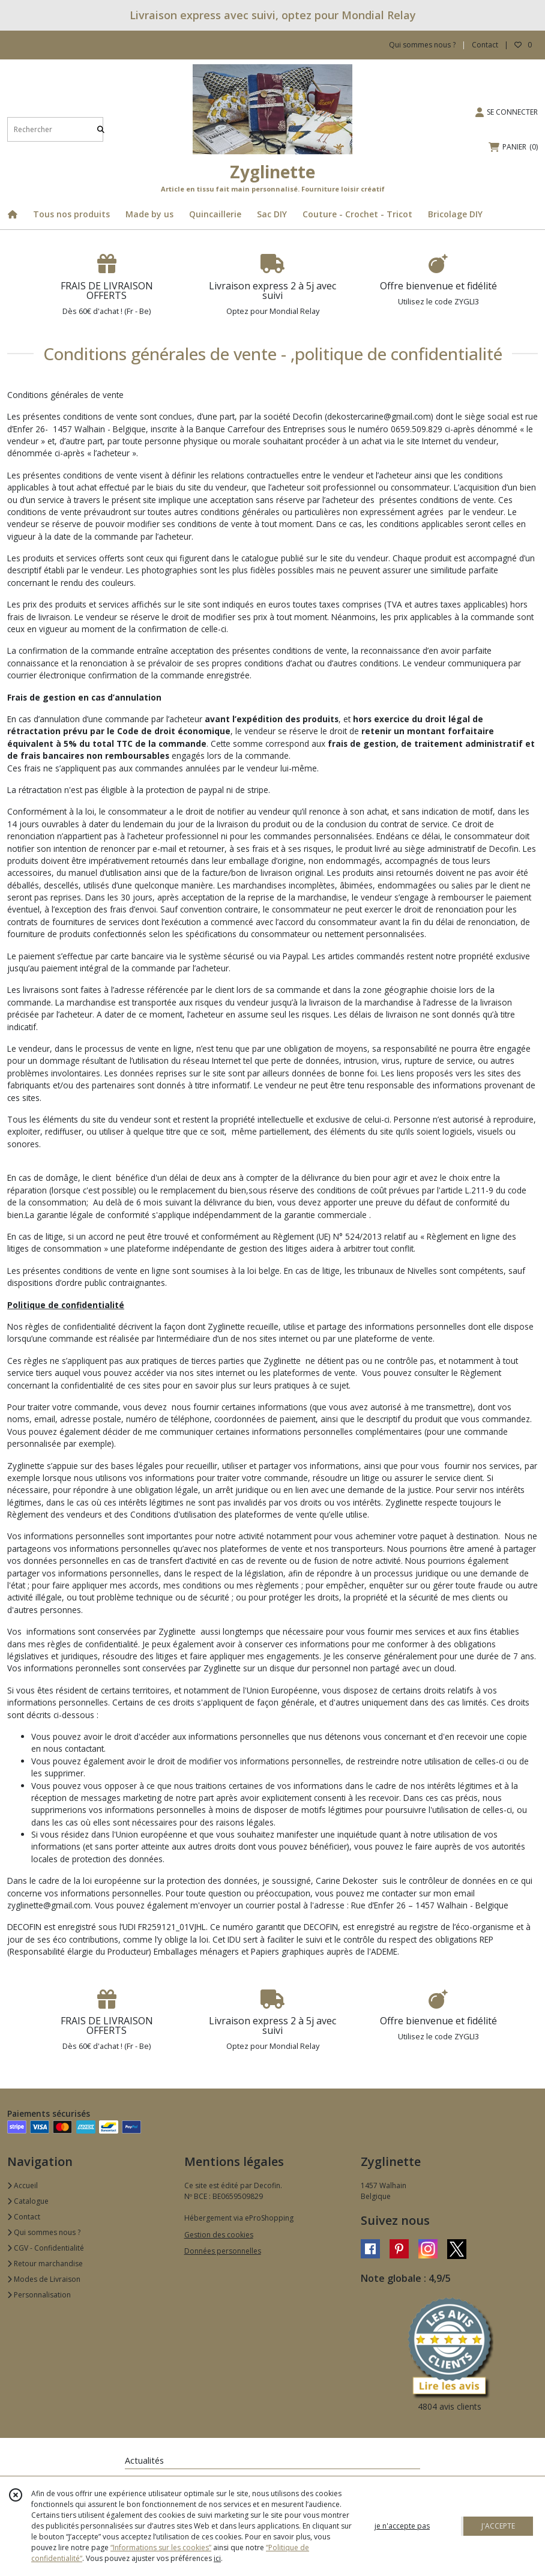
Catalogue (28, 2201)
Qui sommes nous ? (43, 2232)
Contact (485, 45)
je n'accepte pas (402, 2526)
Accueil (22, 2185)
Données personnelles (222, 2251)
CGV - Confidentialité (45, 2248)
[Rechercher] (100, 129)
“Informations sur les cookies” (160, 2547)
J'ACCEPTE (498, 2526)
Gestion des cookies (218, 2235)
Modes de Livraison (43, 2279)
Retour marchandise (45, 2263)
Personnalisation (39, 2295)
